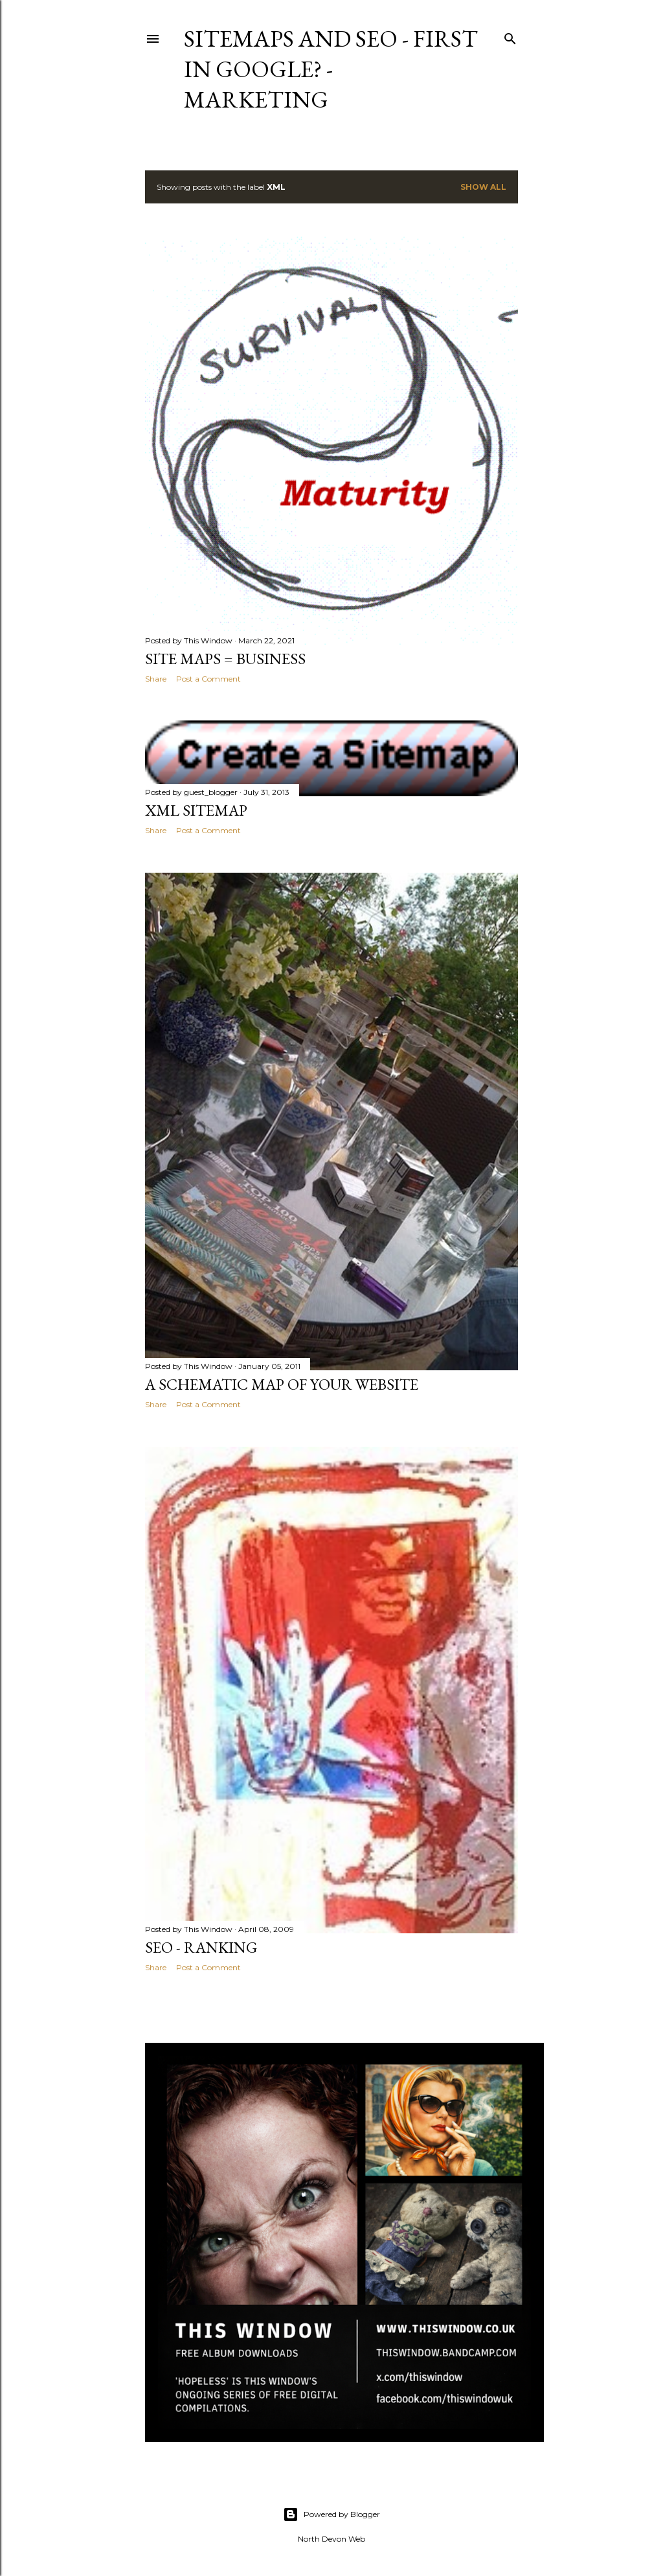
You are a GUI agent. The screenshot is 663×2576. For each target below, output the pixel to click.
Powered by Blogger (331, 2514)
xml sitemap (196, 810)
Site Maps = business (225, 659)
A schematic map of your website (281, 1384)
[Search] (510, 36)
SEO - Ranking (201, 1947)
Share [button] (155, 679)
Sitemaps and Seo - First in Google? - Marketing (331, 69)
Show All (483, 187)
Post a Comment (208, 679)
